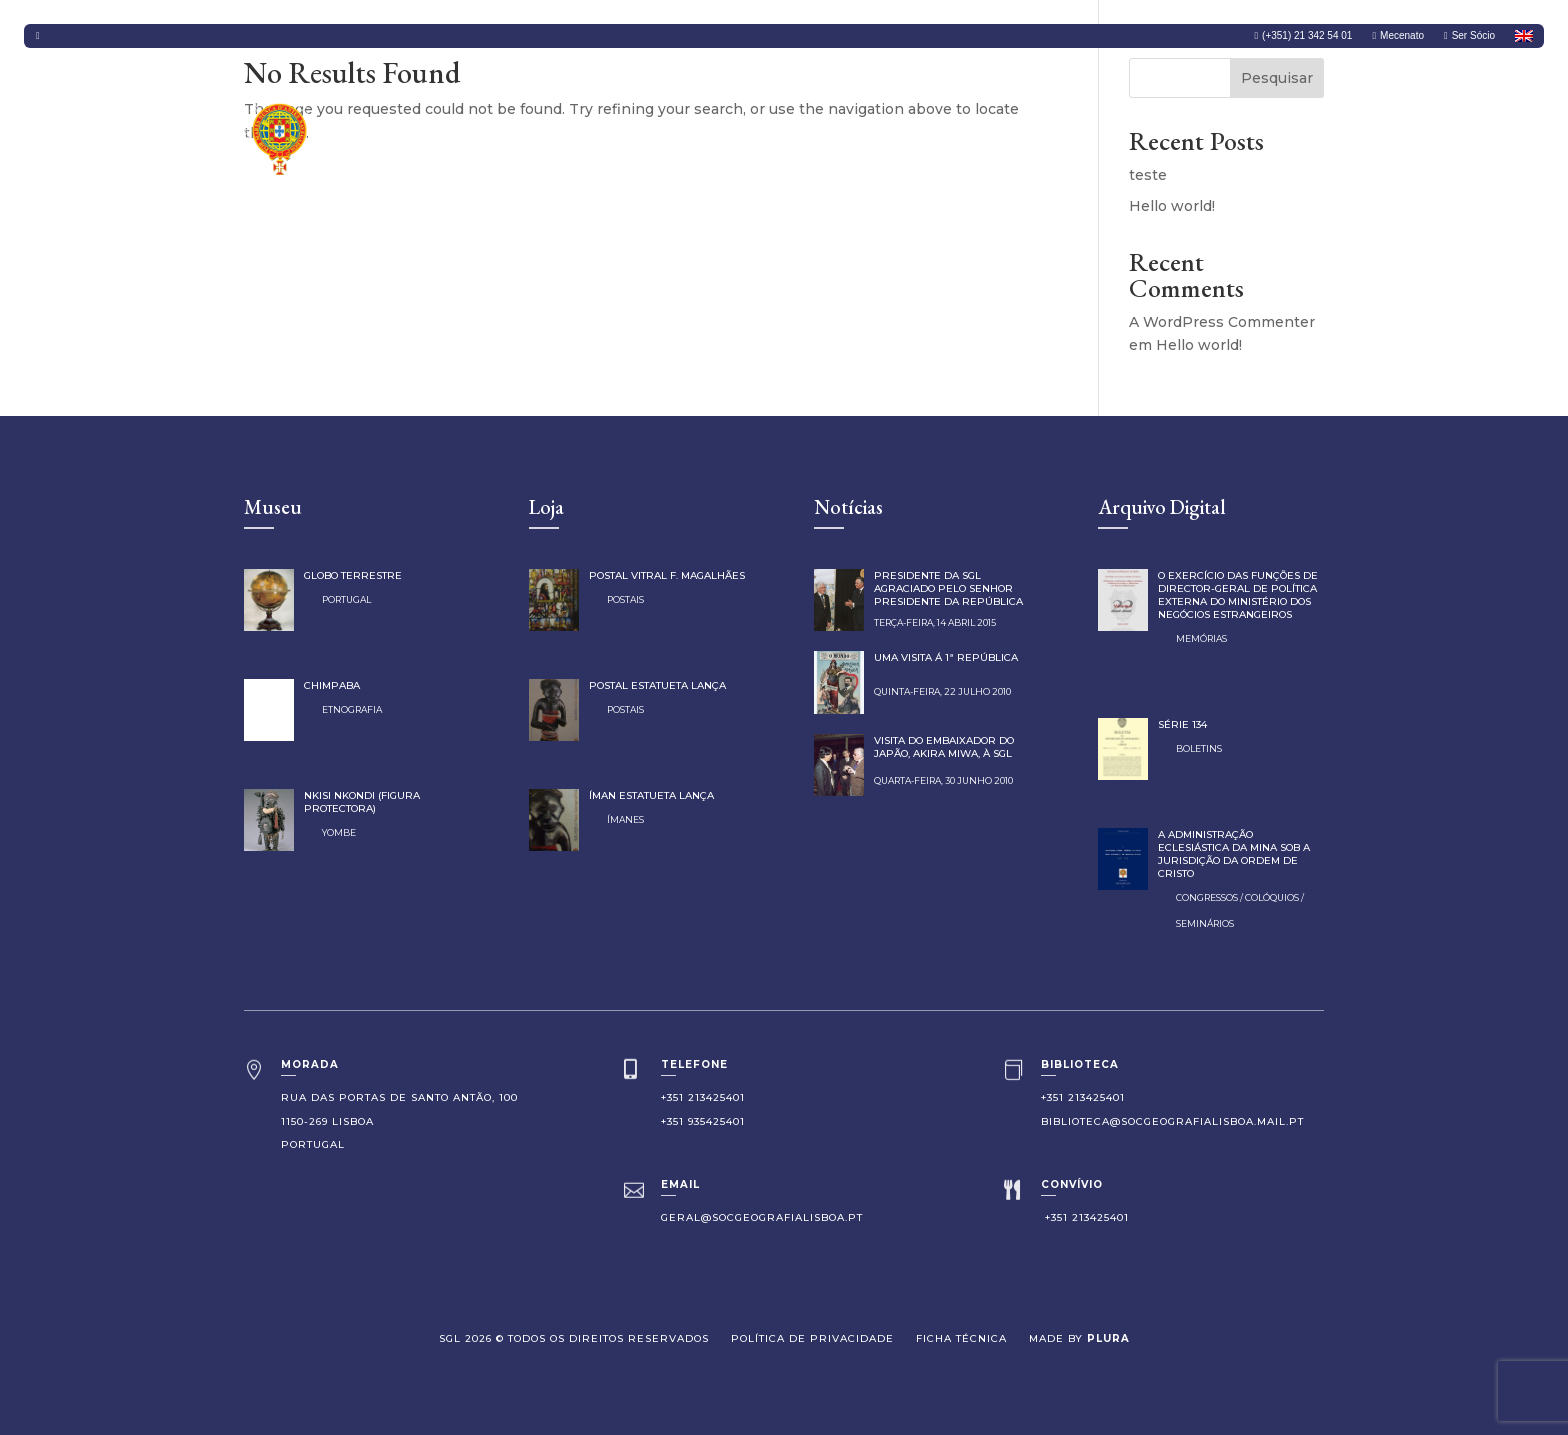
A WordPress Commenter (1222, 322)
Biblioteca (739, 126)
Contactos (1249, 126)
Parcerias (1148, 126)
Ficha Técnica (961, 1338)
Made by (1079, 1338)
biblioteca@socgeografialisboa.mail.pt (1172, 1121)
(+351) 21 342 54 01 (1307, 35)
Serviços (1037, 126)
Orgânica (624, 126)
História (376, 126)
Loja (836, 126)
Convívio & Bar (928, 126)
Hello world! (1199, 345)
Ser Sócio (1473, 35)
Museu (452, 126)
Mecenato (1402, 35)
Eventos (537, 126)
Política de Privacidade (812, 1338)
